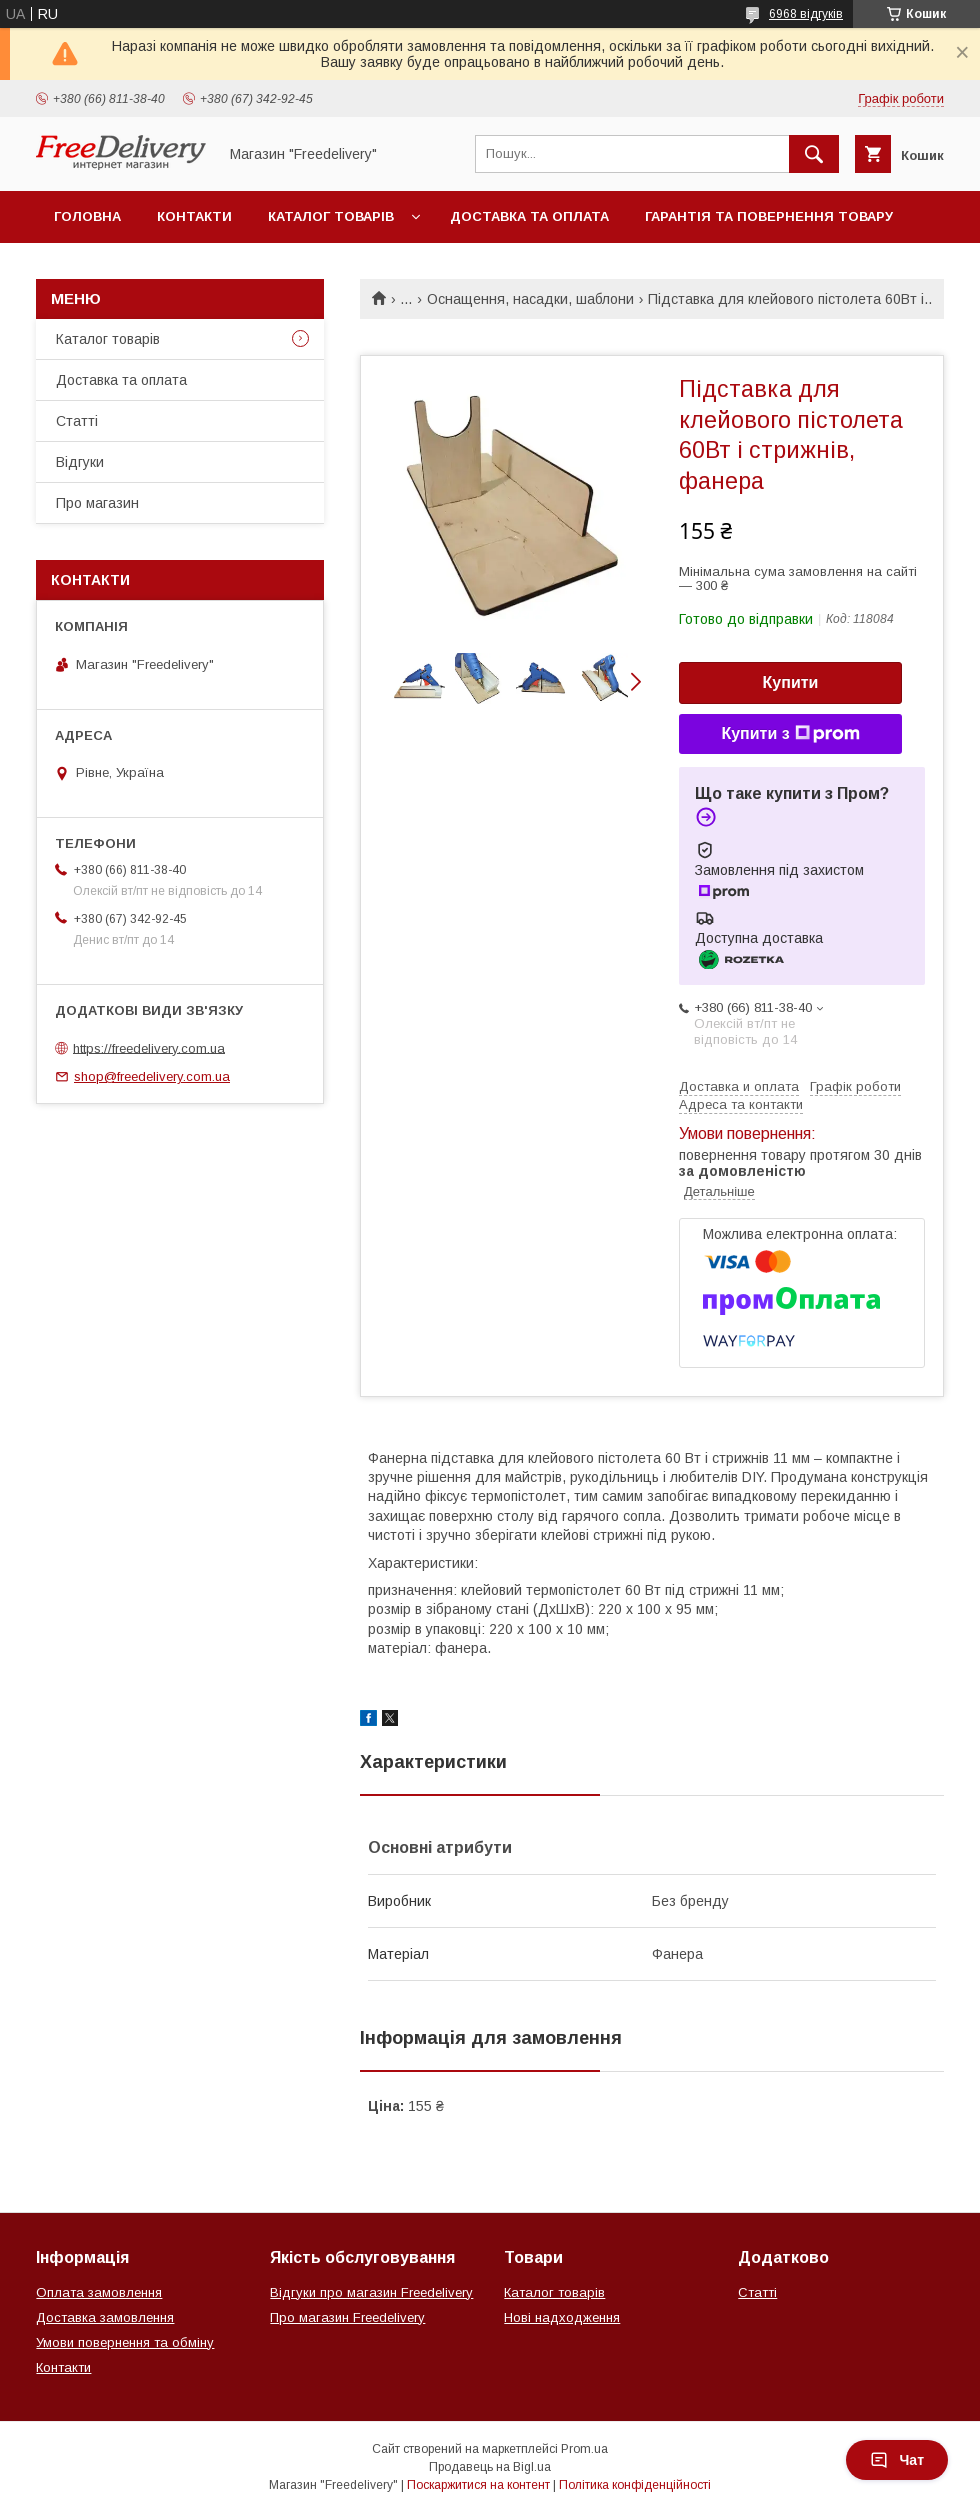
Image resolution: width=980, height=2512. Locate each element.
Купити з (790, 734)
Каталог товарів (331, 216)
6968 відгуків (806, 14)
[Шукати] (814, 154)
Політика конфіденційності (635, 2485)
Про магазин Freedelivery (347, 2317)
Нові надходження (562, 2317)
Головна (87, 216)
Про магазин (97, 503)
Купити (791, 682)
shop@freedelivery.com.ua (152, 1076)
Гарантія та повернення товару (769, 216)
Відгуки (80, 462)
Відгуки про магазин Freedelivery (371, 2292)
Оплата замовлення (99, 2292)
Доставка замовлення (105, 2317)
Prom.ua (584, 2449)
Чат (897, 2460)
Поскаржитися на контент (478, 2485)
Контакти (194, 216)
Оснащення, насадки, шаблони (530, 299)
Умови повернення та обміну (125, 2342)
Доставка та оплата (529, 216)
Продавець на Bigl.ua (490, 2467)
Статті (77, 421)
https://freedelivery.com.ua (149, 1047)
